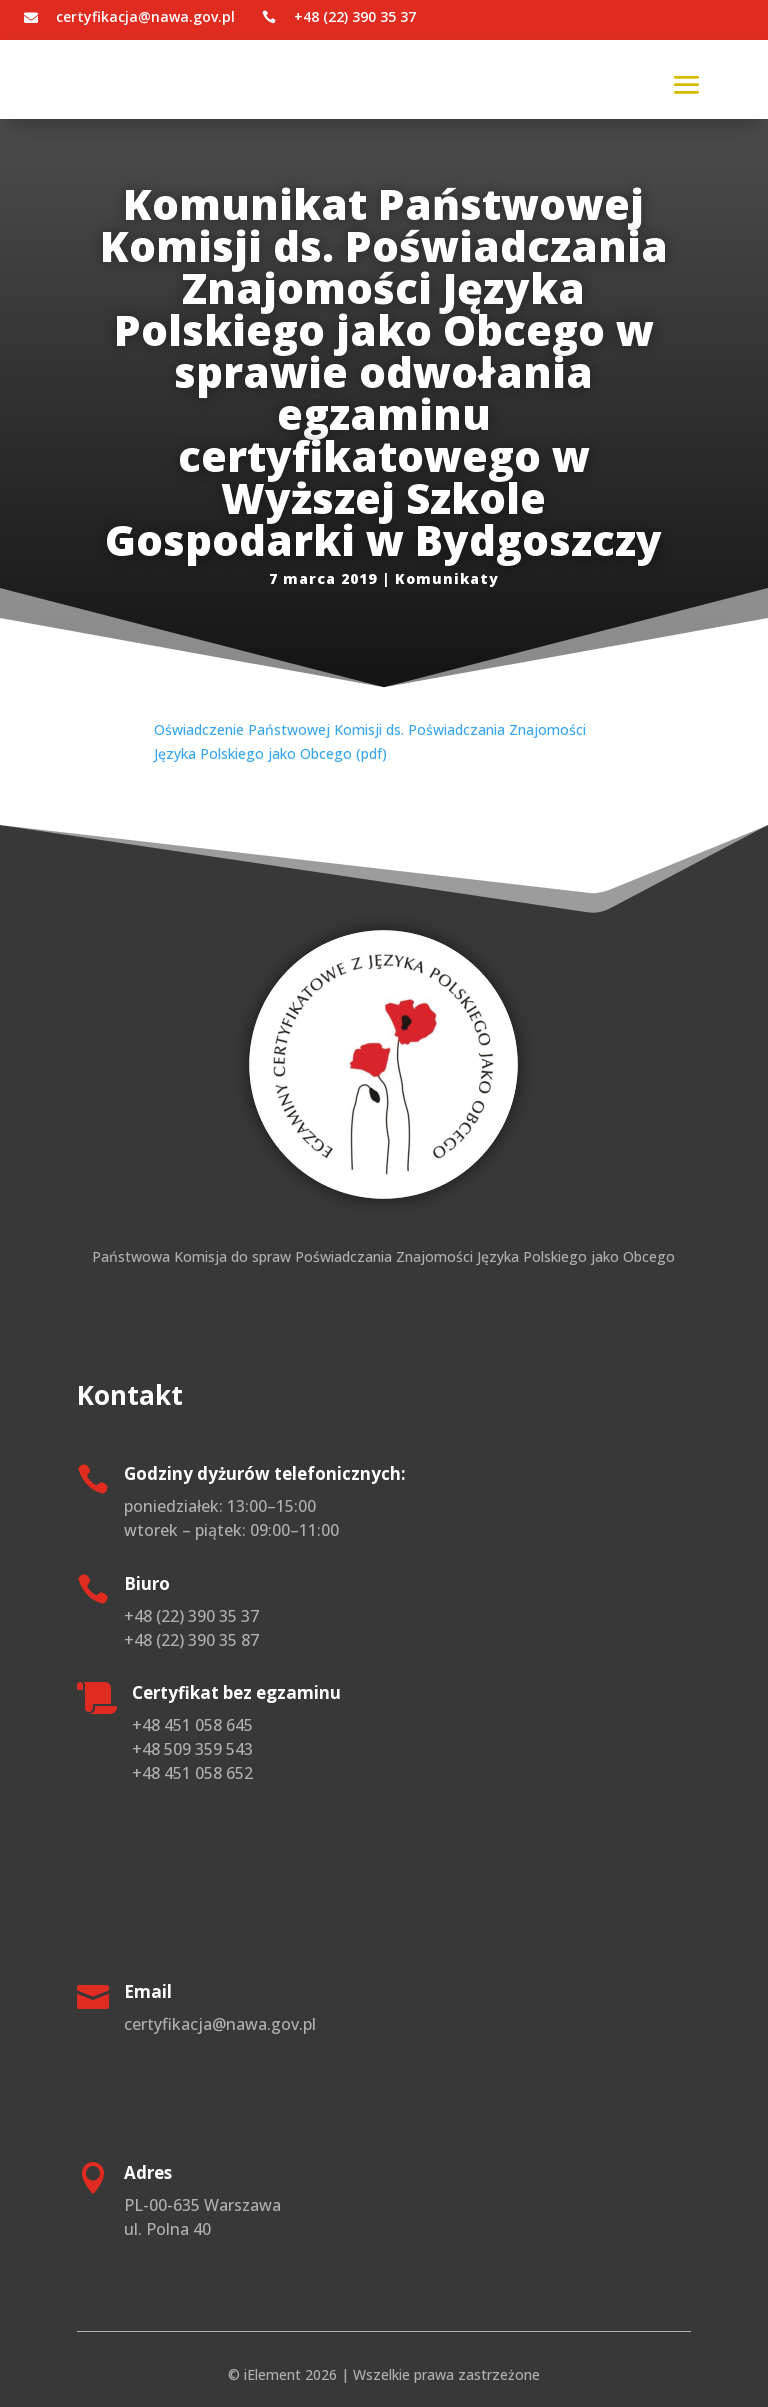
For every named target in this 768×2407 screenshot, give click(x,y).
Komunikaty (447, 578)
